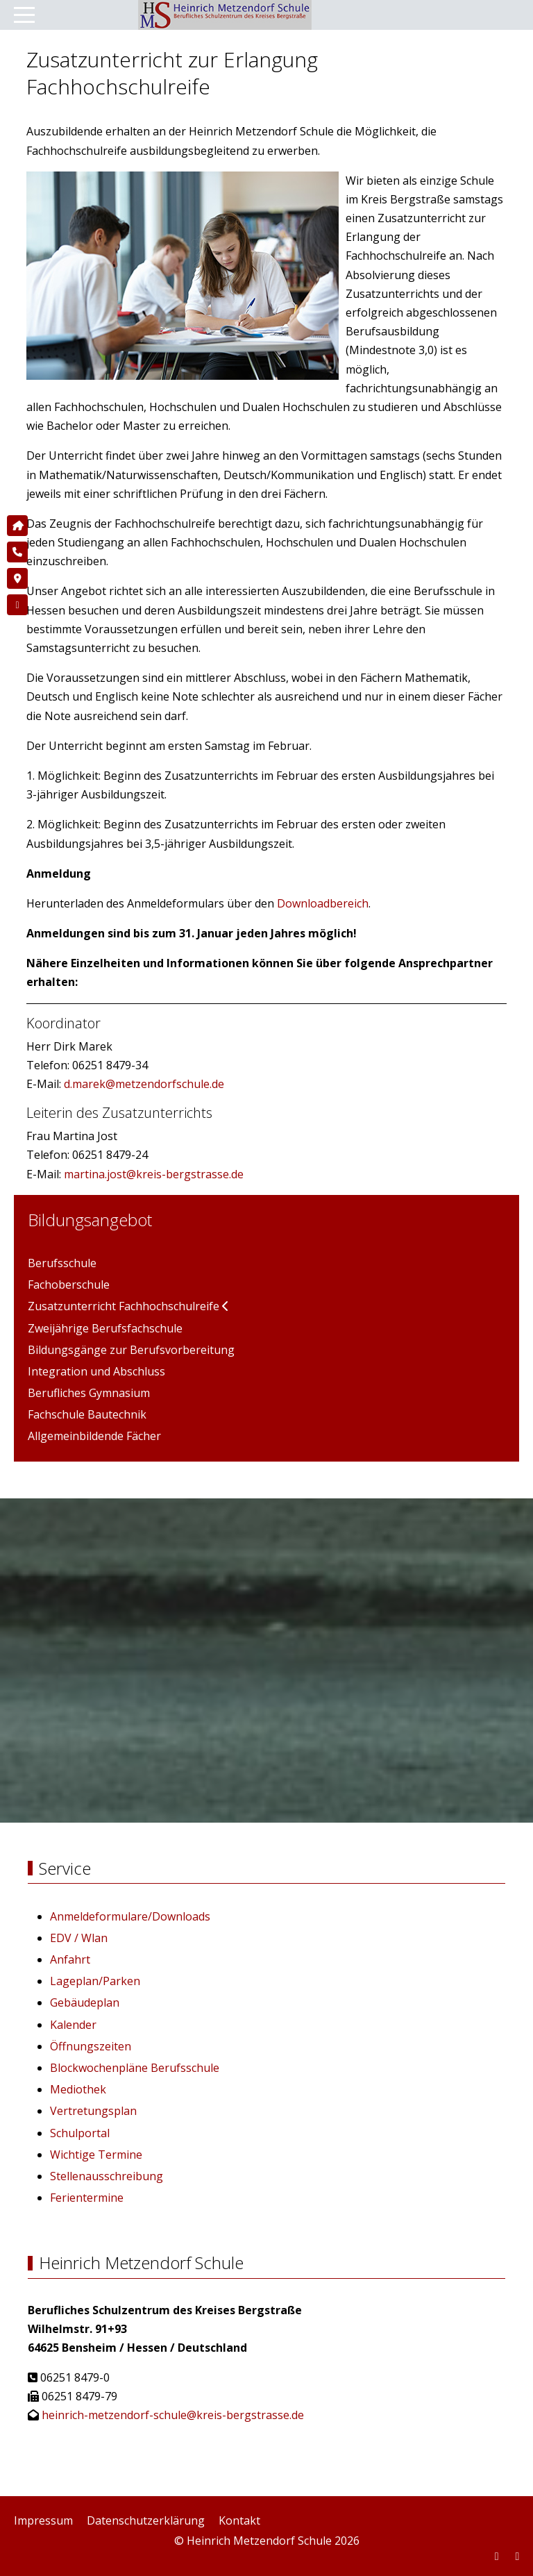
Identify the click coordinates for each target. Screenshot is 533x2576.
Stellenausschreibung (106, 2176)
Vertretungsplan (93, 2110)
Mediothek (78, 2089)
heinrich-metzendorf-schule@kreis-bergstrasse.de (173, 2415)
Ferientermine (87, 2197)
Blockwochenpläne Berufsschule (134, 2067)
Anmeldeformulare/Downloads (130, 1916)
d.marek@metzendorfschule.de (144, 1084)
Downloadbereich (323, 903)
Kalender (73, 2024)
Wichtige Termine (96, 2154)
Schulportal (80, 2133)
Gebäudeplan (84, 2002)
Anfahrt (70, 1959)
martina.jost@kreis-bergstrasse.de (154, 1174)
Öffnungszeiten (90, 2046)
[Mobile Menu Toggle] (24, 15)
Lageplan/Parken (95, 1981)
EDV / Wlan (79, 1938)
